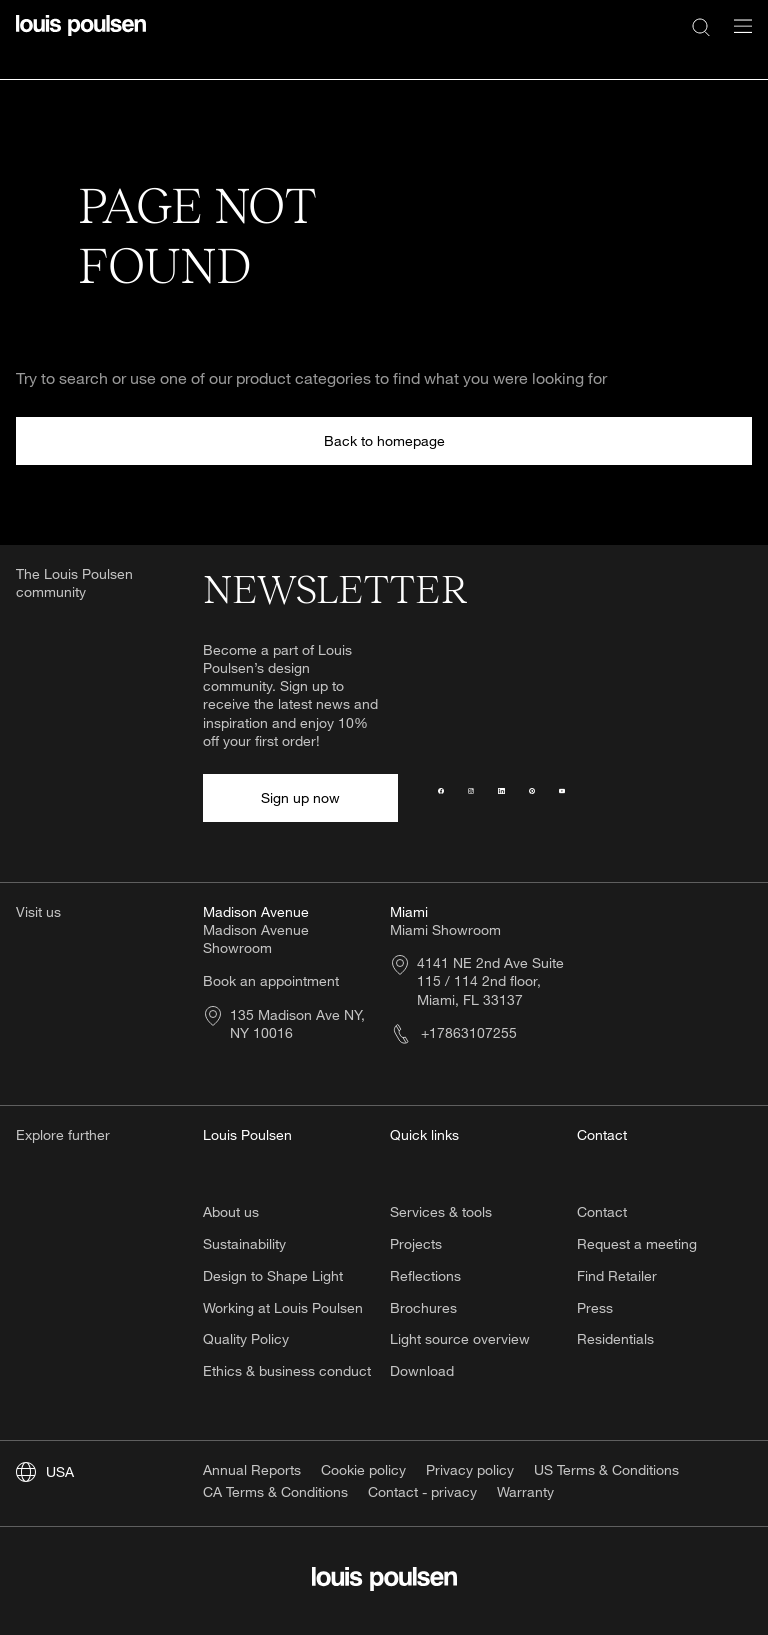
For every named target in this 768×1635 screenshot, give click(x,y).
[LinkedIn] (501, 798)
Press (595, 1307)
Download (422, 1370)
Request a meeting (637, 1243)
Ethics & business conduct (287, 1370)
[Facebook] (441, 798)
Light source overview (460, 1338)
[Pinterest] (532, 798)
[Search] (701, 26)
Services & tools (441, 1211)
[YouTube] (562, 798)
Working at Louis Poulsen (283, 1307)
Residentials (615, 1338)
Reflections (425, 1275)
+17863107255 (453, 1032)
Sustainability (244, 1243)
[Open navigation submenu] (737, 37)
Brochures (423, 1307)
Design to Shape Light (273, 1275)
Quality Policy (246, 1338)
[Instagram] (471, 798)
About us (231, 1211)
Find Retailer (617, 1275)
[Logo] (81, 37)
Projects (416, 1243)
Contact (602, 1211)
